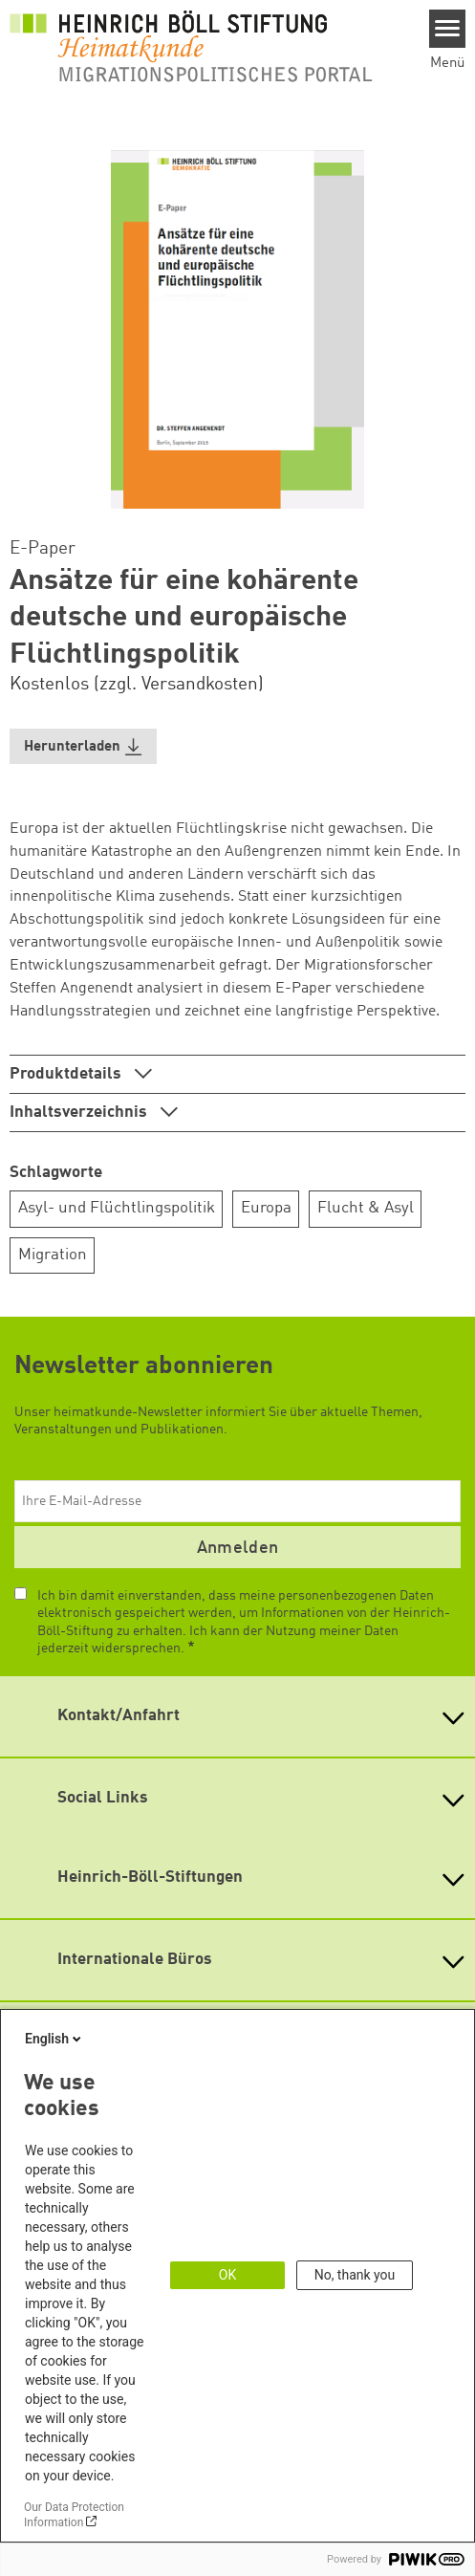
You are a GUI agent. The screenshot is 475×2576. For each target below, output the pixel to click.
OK (227, 2274)
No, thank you (355, 2274)
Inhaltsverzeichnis (80, 1112)
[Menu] (447, 29)
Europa (266, 1208)
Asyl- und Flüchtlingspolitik (116, 1208)
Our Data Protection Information (74, 2514)
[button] (83, 746)
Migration (52, 1255)
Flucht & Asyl (365, 1208)
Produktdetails (67, 1074)
